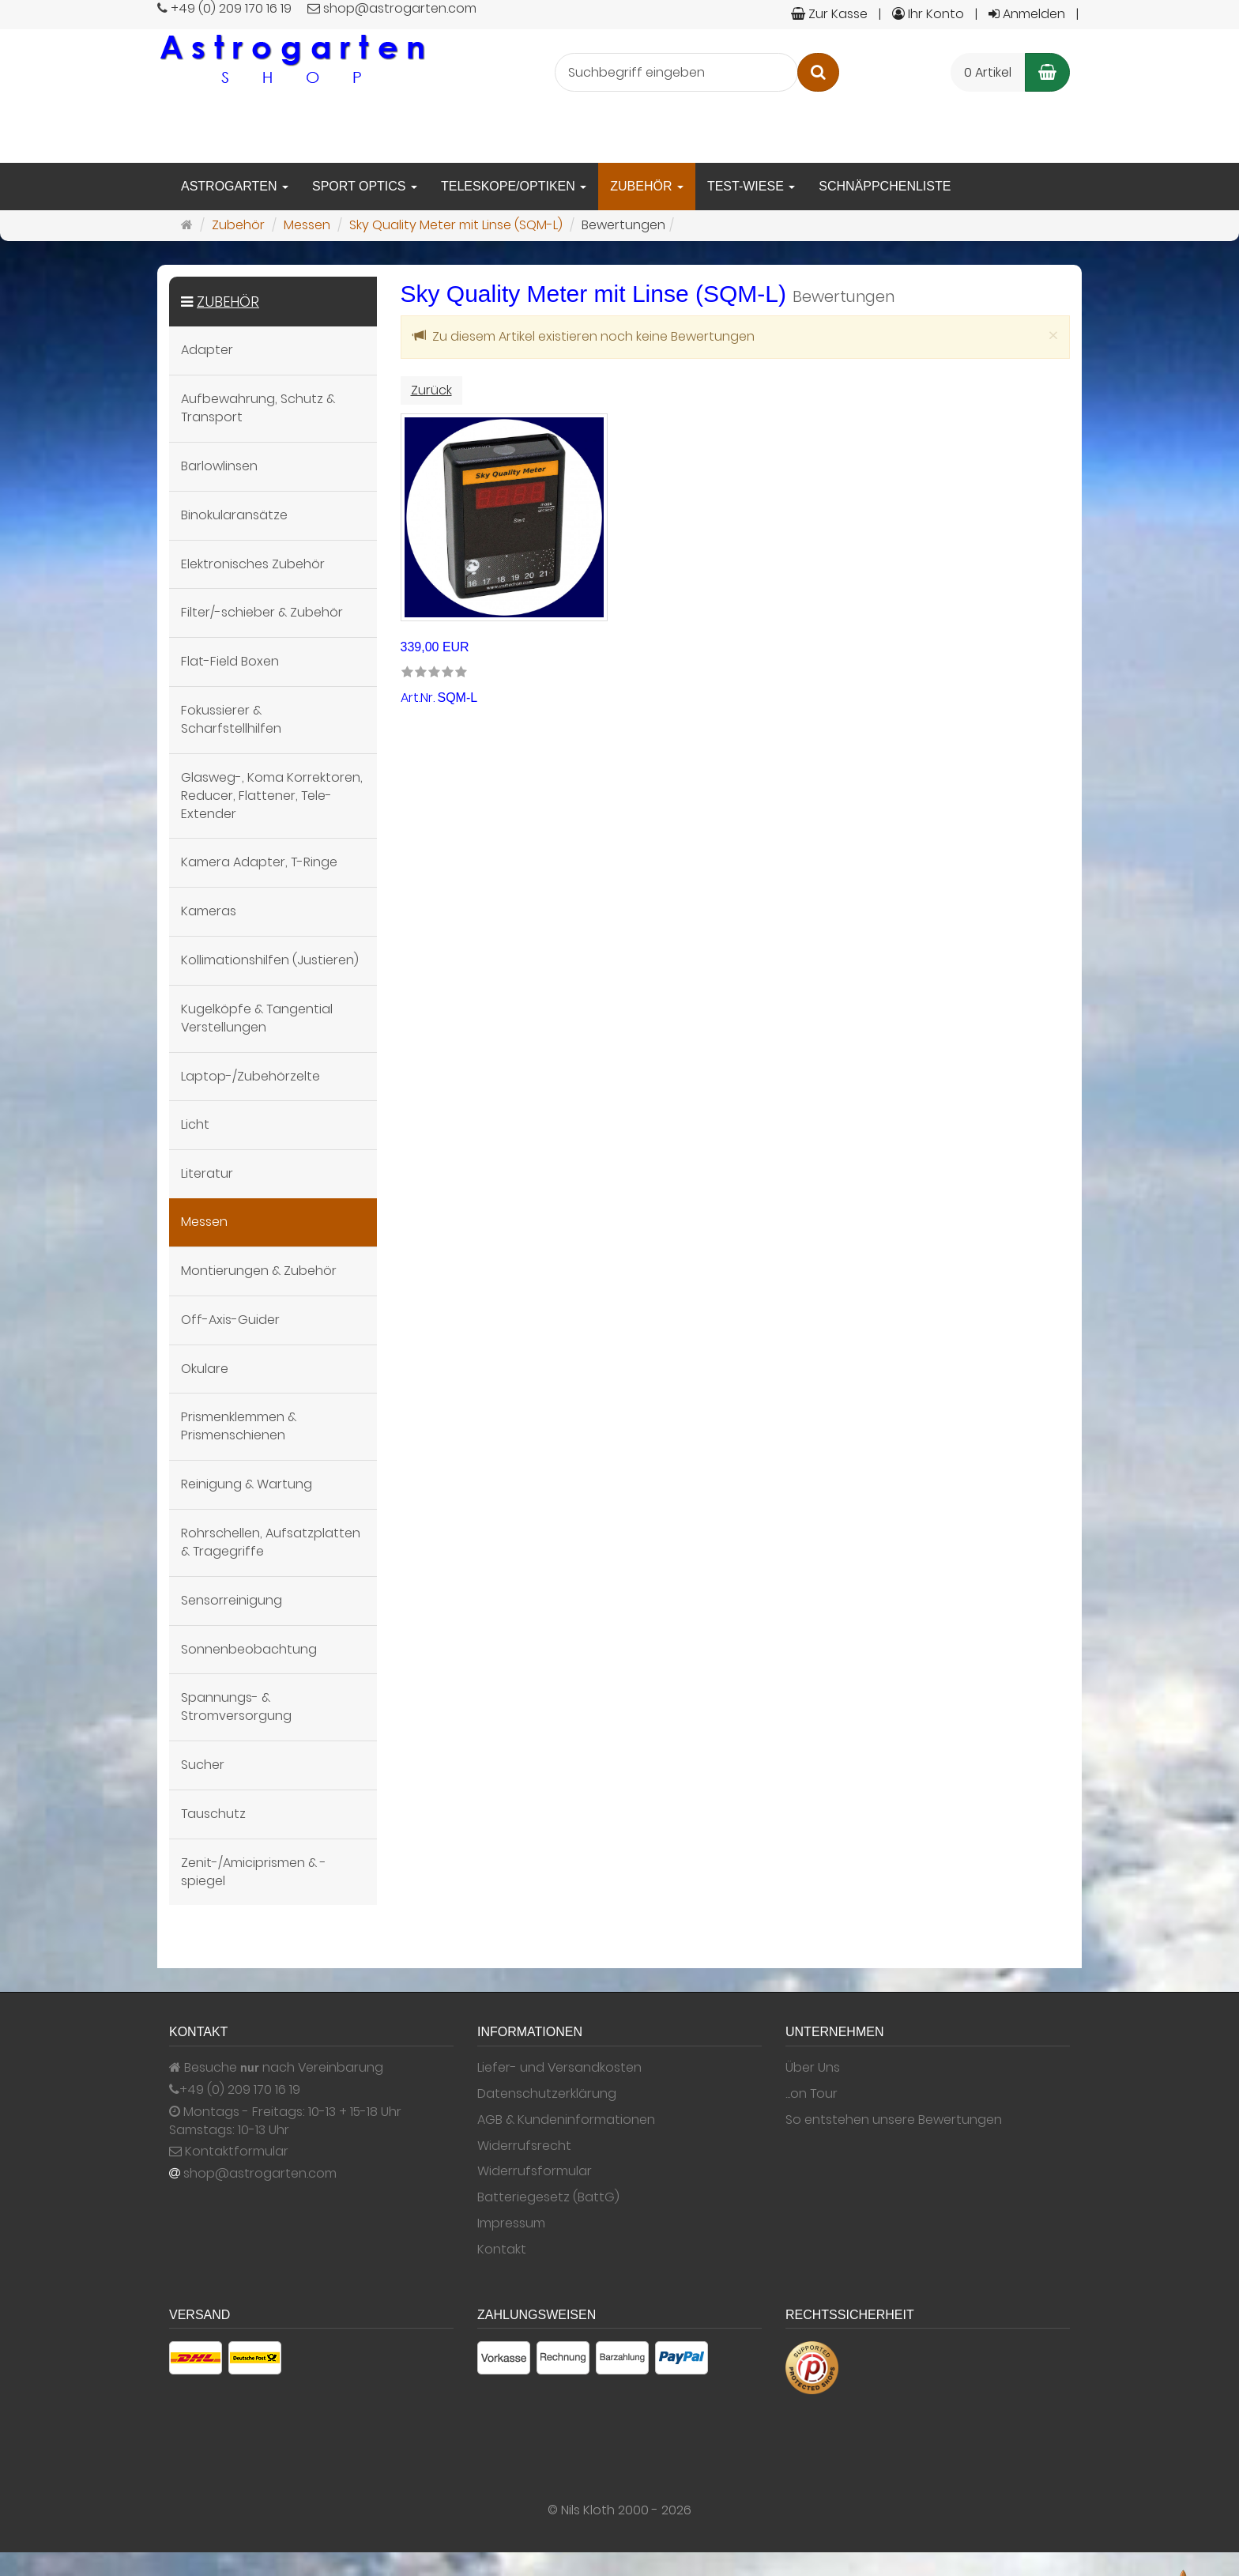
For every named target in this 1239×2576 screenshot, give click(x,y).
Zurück (431, 390)
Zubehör (647, 186)
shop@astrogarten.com (260, 2173)
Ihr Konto (928, 14)
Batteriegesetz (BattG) (548, 2197)
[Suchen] (818, 72)
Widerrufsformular (534, 2171)
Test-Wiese (751, 186)
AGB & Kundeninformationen (566, 2120)
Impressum (511, 2223)
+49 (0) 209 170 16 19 (239, 2090)
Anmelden (1027, 14)
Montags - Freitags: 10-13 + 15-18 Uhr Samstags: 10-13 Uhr (285, 2121)
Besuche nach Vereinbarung (276, 2067)
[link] (434, 673)
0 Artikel (987, 72)
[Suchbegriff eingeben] (676, 72)
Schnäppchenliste (885, 186)
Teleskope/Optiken (513, 186)
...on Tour (811, 2094)
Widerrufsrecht (524, 2146)
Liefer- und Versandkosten (559, 2067)
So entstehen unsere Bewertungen (893, 2120)
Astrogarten (234, 186)
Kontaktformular (228, 2151)
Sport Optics (364, 186)
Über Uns (812, 2067)
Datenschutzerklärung (546, 2094)
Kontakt (501, 2249)
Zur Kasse (829, 14)
